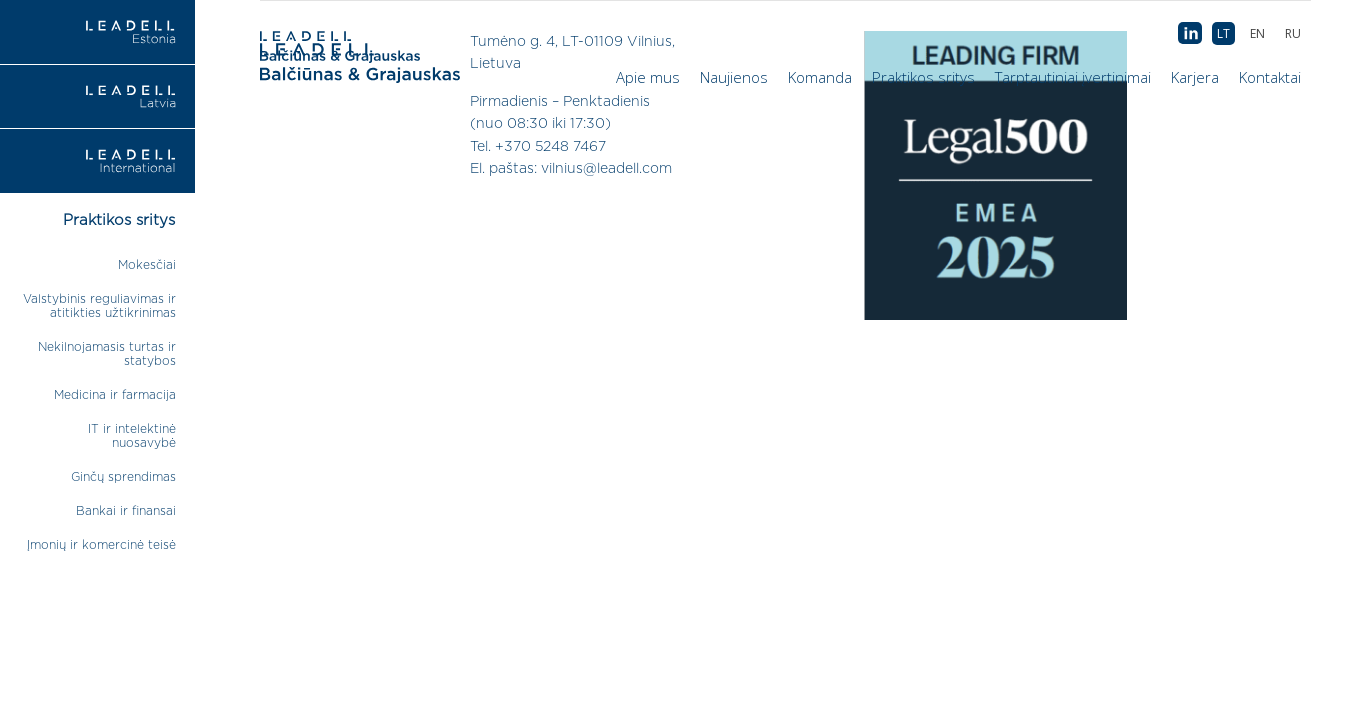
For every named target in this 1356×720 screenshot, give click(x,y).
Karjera (1195, 77)
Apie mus (648, 77)
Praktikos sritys (923, 77)
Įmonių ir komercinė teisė (101, 545)
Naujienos (734, 77)
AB (1190, 34)
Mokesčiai (147, 265)
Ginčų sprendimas (123, 477)
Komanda (820, 77)
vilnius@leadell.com (606, 169)
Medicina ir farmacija (115, 395)
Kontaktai (1270, 77)
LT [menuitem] (1223, 33)
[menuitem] (1293, 33)
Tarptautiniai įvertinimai (1073, 77)
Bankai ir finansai (126, 511)
